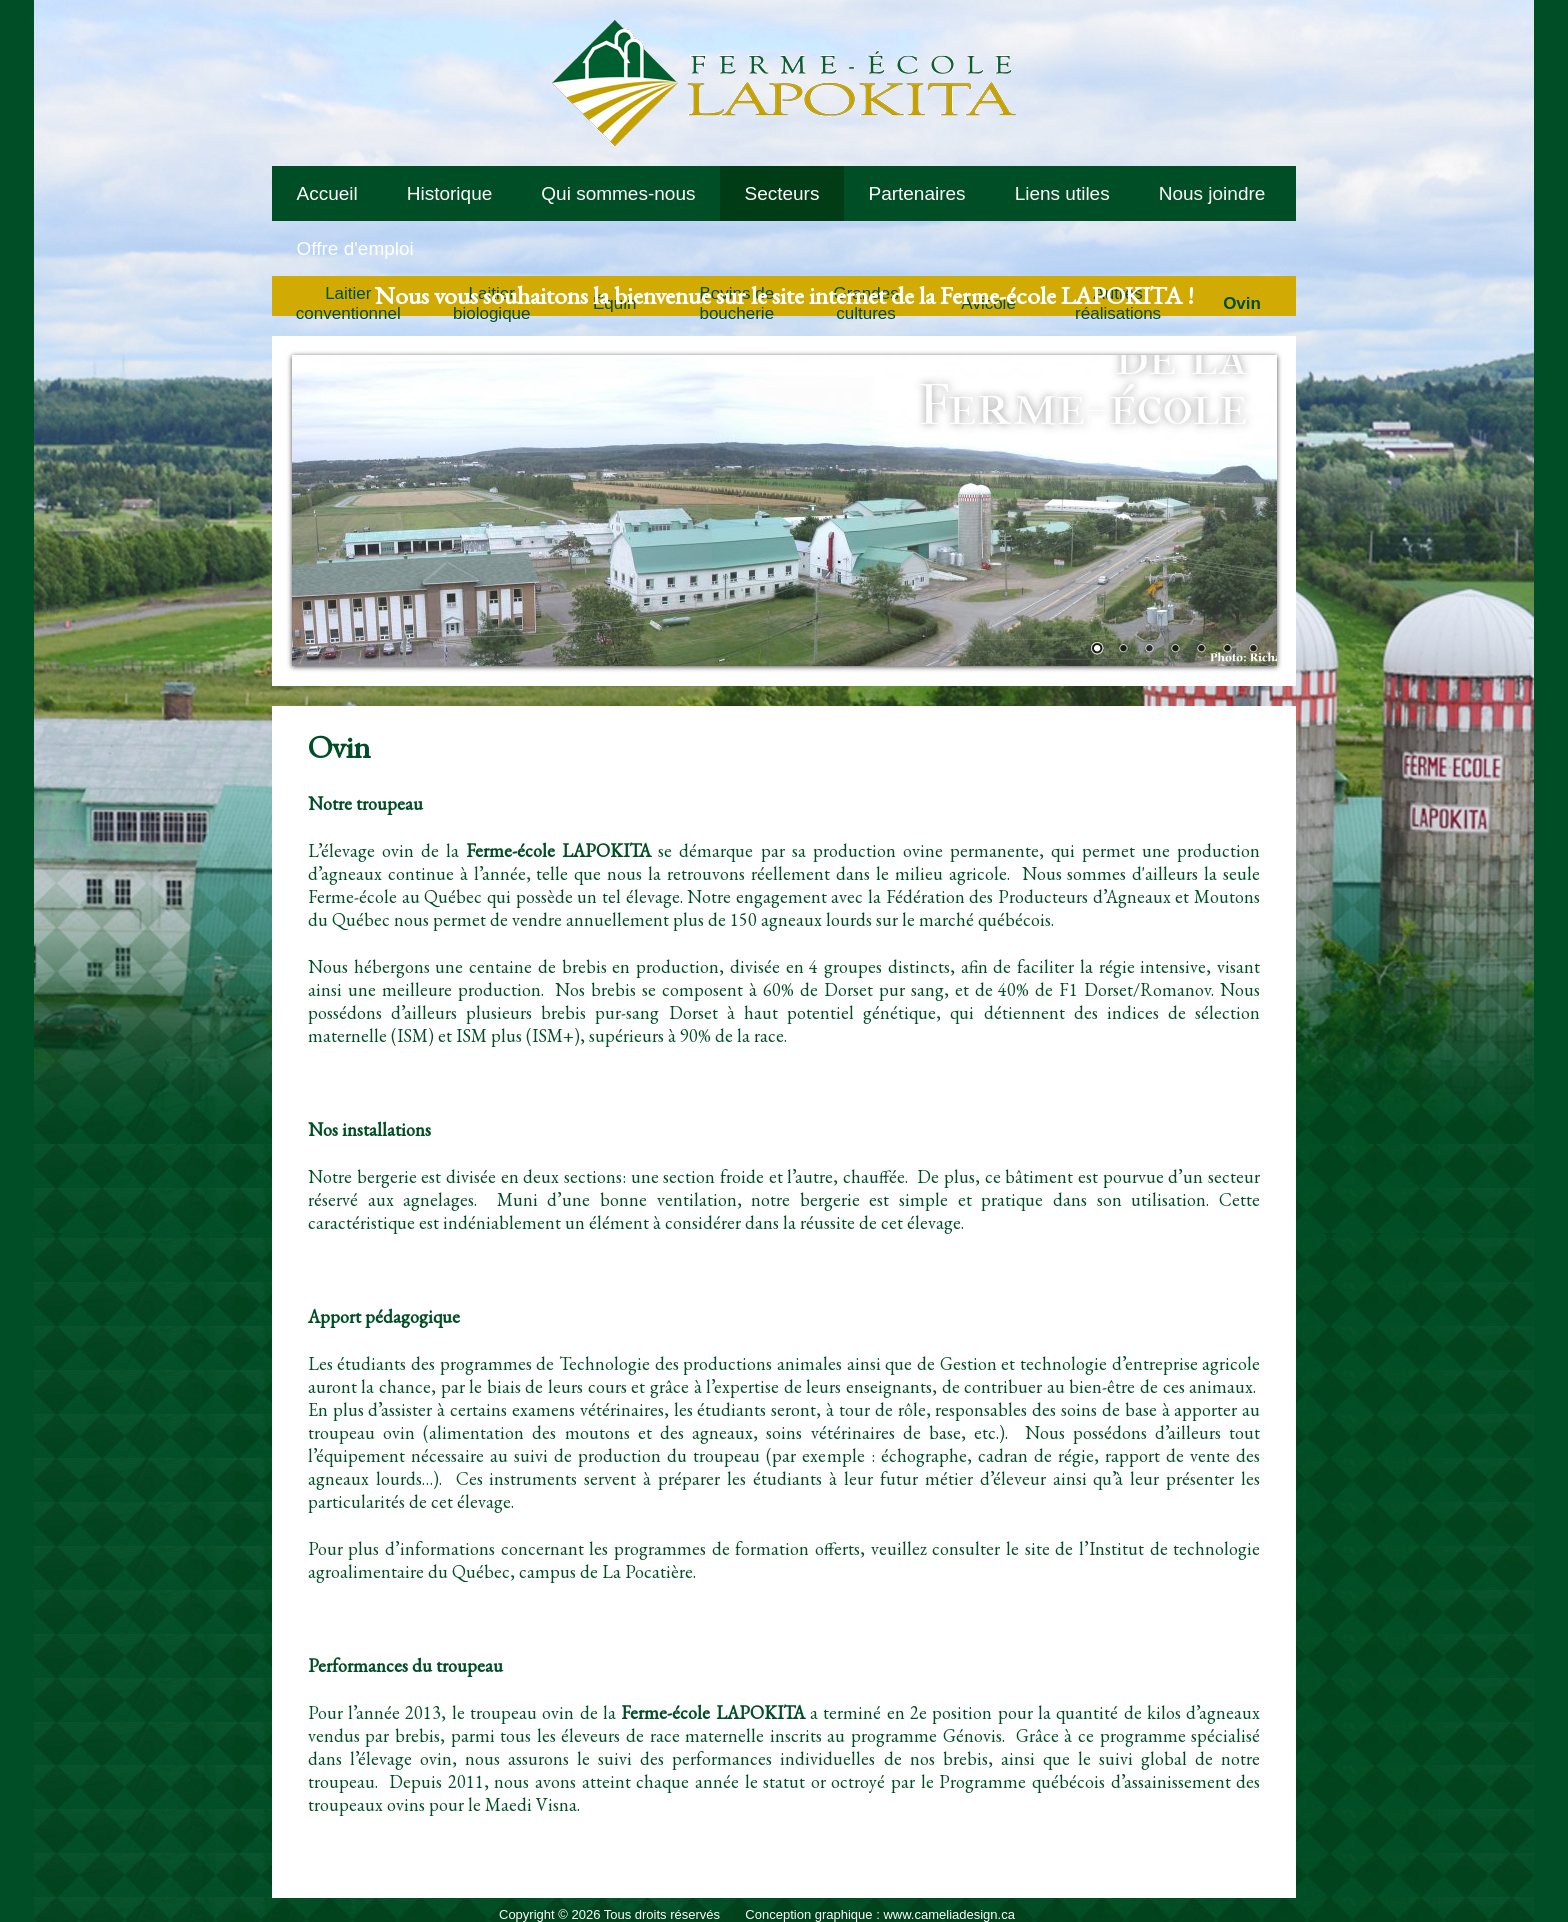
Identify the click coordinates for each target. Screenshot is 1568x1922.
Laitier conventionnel (348, 303)
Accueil (327, 193)
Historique (450, 193)
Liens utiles (1062, 193)
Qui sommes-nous (618, 193)
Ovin (1242, 303)
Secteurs (781, 193)
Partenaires (916, 193)
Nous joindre (1212, 193)
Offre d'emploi (355, 248)
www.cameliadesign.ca (949, 1914)
